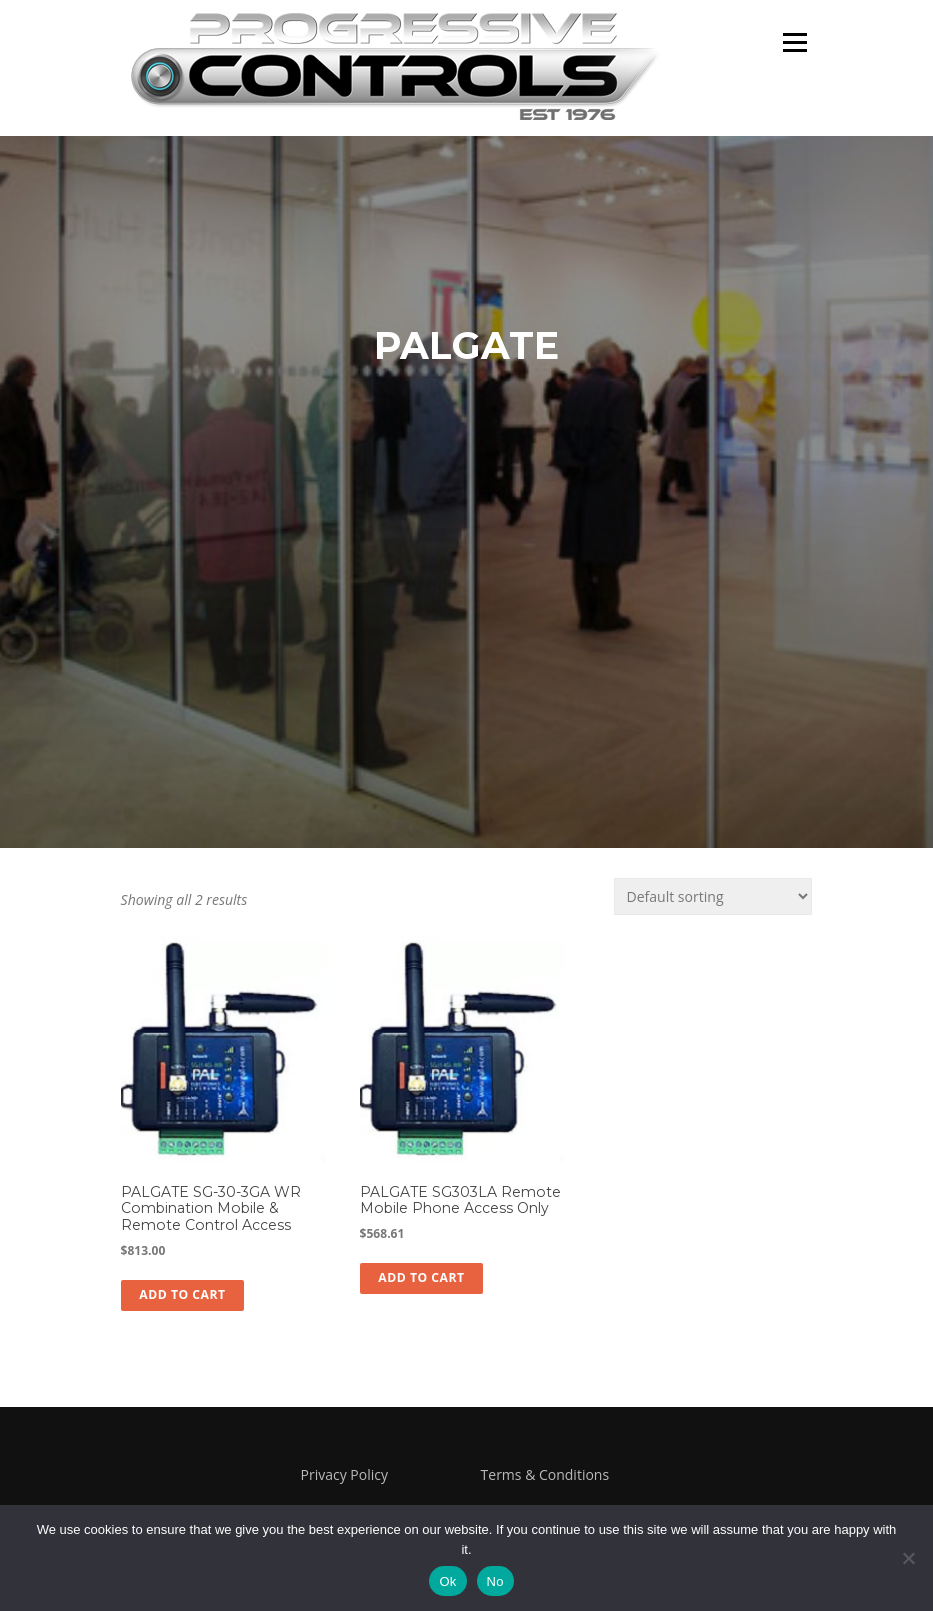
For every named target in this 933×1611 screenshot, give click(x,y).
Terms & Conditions (545, 1474)
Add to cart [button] (182, 1294)
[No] (908, 1558)
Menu (794, 42)
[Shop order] (713, 896)
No (495, 1581)
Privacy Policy (344, 1474)
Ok (447, 1581)
